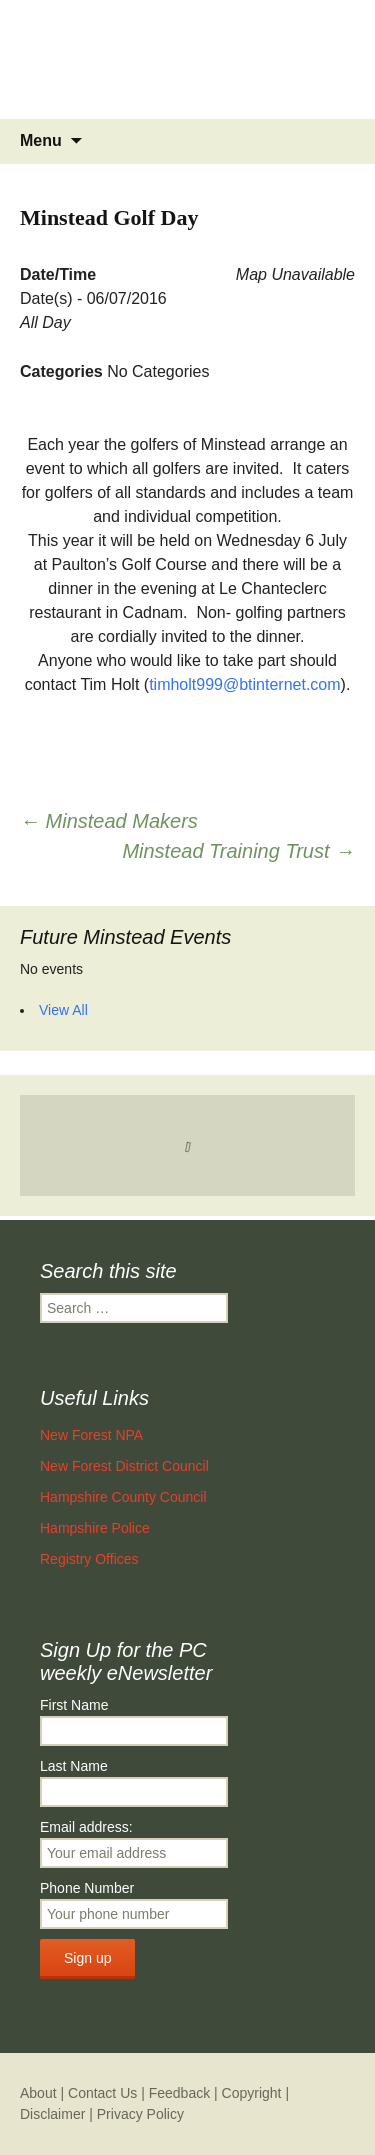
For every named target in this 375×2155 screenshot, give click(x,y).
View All (63, 1010)
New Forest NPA (91, 1435)
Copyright (252, 2093)
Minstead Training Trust (238, 851)
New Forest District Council (124, 1466)
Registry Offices (89, 1559)
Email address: (86, 1827)
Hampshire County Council (123, 1497)
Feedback (179, 2093)
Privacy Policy (140, 2114)
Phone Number (87, 1888)
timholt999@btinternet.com (244, 684)
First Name (74, 1705)
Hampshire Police (95, 1528)
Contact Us (102, 2093)
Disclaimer (52, 2114)
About (38, 2093)
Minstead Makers (109, 821)
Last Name (74, 1766)
